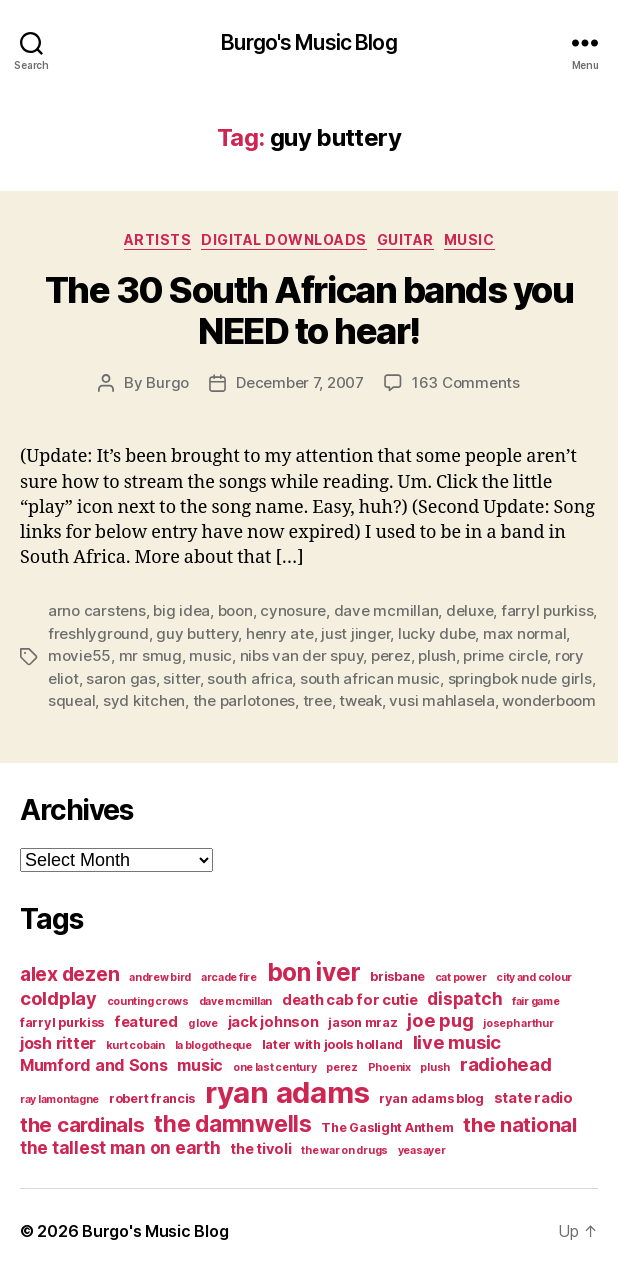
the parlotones (244, 700)
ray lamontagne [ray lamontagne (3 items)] (59, 1099)
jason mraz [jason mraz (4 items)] (362, 1022)
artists (158, 239)
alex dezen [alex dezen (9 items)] (69, 974)
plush (437, 655)
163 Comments (466, 382)
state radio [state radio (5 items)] (533, 1098)
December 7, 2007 (300, 382)
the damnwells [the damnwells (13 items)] (233, 1123)
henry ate (280, 633)
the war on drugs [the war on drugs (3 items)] (344, 1150)
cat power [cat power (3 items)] (461, 977)
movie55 (79, 655)
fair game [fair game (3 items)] (536, 1001)
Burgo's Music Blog (308, 42)
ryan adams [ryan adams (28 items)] (287, 1092)
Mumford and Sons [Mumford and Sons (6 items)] (94, 1065)
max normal (524, 633)
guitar (405, 239)
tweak (360, 700)
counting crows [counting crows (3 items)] (148, 1001)
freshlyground (98, 633)
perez (391, 655)
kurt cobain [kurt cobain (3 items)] (135, 1045)
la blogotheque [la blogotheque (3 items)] (213, 1045)
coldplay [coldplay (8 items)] (58, 998)
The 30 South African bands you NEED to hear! (309, 310)
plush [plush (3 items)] (435, 1067)
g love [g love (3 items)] (203, 1023)
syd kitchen (144, 700)
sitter (181, 678)
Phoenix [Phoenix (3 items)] (389, 1067)
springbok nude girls (520, 678)
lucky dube (436, 633)
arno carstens (97, 610)
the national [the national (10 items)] (520, 1124)
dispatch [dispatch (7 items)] (464, 998)
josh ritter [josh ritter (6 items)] (58, 1043)
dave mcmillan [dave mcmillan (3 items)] (236, 1001)
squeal (71, 700)
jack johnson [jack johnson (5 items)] (273, 1022)
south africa (249, 678)
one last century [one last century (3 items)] (275, 1067)
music (469, 239)
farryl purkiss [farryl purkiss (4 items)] (62, 1022)
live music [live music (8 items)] (457, 1042)
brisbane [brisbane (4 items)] (397, 976)
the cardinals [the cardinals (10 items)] (82, 1124)
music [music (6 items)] (200, 1065)
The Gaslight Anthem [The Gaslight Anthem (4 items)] (387, 1127)
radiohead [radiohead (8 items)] (506, 1064)
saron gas (121, 678)
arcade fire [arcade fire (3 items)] (229, 977)
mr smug (150, 655)
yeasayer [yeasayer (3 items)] (422, 1150)
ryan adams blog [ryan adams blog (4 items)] (431, 1098)
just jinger (355, 633)
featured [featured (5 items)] (146, 1022)
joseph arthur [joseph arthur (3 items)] (518, 1023)
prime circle (505, 655)
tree (317, 700)
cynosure (293, 610)
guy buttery (197, 633)
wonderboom (548, 700)
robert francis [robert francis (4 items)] (152, 1098)
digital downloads (284, 239)
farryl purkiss (547, 610)
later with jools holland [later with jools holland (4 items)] (333, 1044)
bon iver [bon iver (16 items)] (314, 972)
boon (235, 610)
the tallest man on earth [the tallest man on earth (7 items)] (120, 1147)
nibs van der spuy (302, 655)
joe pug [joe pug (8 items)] (440, 1020)
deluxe (469, 610)
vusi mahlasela (441, 700)
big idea (181, 610)
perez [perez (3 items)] (342, 1067)
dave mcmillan (386, 610)
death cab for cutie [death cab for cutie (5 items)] (350, 1000)
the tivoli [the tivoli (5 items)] (260, 1149)
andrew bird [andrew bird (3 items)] (160, 977)
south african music (370, 678)
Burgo (167, 382)
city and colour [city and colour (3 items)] (534, 977)
